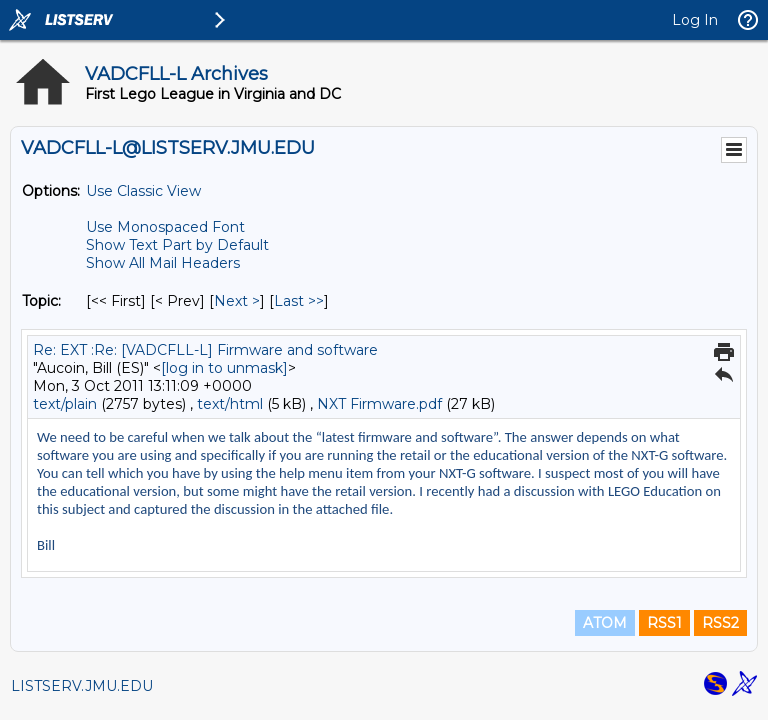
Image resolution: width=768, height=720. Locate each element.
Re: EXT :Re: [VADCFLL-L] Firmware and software (205, 350)
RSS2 (720, 623)
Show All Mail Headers (163, 263)
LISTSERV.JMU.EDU (82, 686)
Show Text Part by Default (177, 245)
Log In (695, 20)
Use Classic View (143, 191)
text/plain (65, 404)
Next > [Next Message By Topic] (237, 301)
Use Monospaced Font (165, 227)
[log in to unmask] (224, 368)
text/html (230, 404)
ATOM (605, 623)
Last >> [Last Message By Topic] (299, 301)
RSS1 (664, 623)
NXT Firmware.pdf (379, 404)
